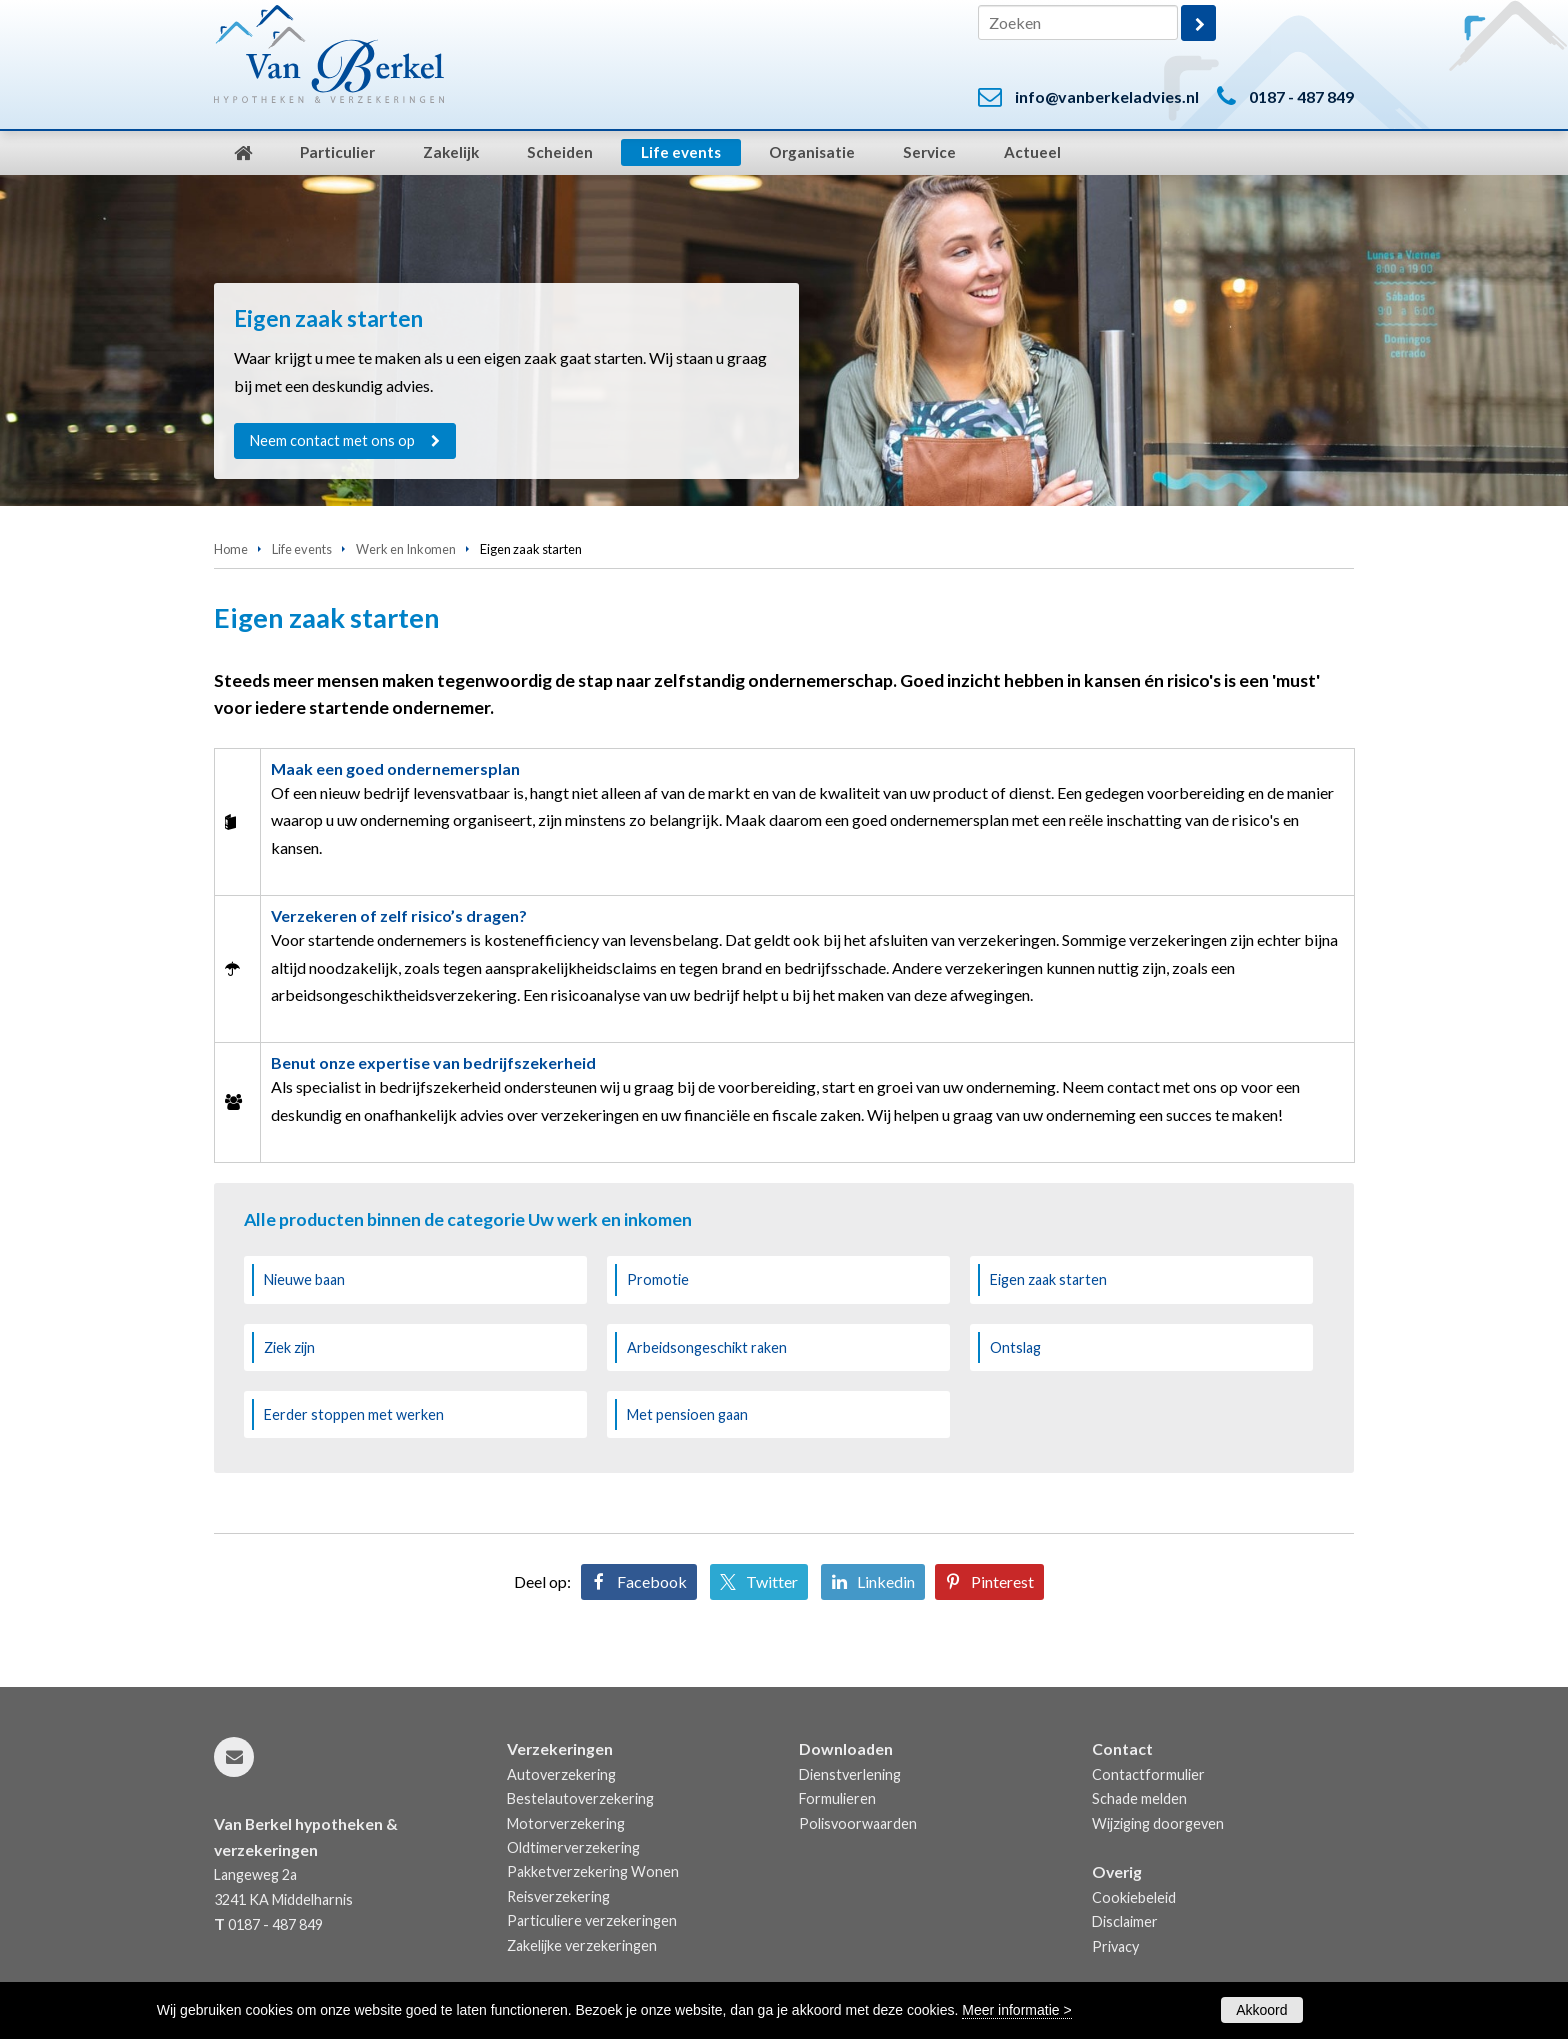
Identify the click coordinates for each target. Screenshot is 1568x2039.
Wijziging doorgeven (1158, 1823)
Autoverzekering (561, 1774)
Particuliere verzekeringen (592, 1920)
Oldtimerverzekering (573, 1847)
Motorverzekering (566, 1823)
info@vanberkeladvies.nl (1107, 96)
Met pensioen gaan (687, 1414)
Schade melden (1139, 1798)
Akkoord (1261, 2010)
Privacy (1115, 1946)
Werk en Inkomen (406, 549)
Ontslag (1015, 1347)
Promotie (658, 1279)
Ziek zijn (289, 1347)
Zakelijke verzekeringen (582, 1945)
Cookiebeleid (1134, 1897)
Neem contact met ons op (332, 440)
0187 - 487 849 (1301, 96)
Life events (302, 549)
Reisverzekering (558, 1896)
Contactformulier (1148, 1774)
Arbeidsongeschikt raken (707, 1347)
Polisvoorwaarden (858, 1823)
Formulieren (837, 1798)
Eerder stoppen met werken (354, 1414)
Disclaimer (1125, 1921)
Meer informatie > (1016, 2010)
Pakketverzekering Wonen (593, 1871)
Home (231, 549)
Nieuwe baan (304, 1279)
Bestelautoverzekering (580, 1798)
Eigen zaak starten (1048, 1279)
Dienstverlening (850, 1774)
